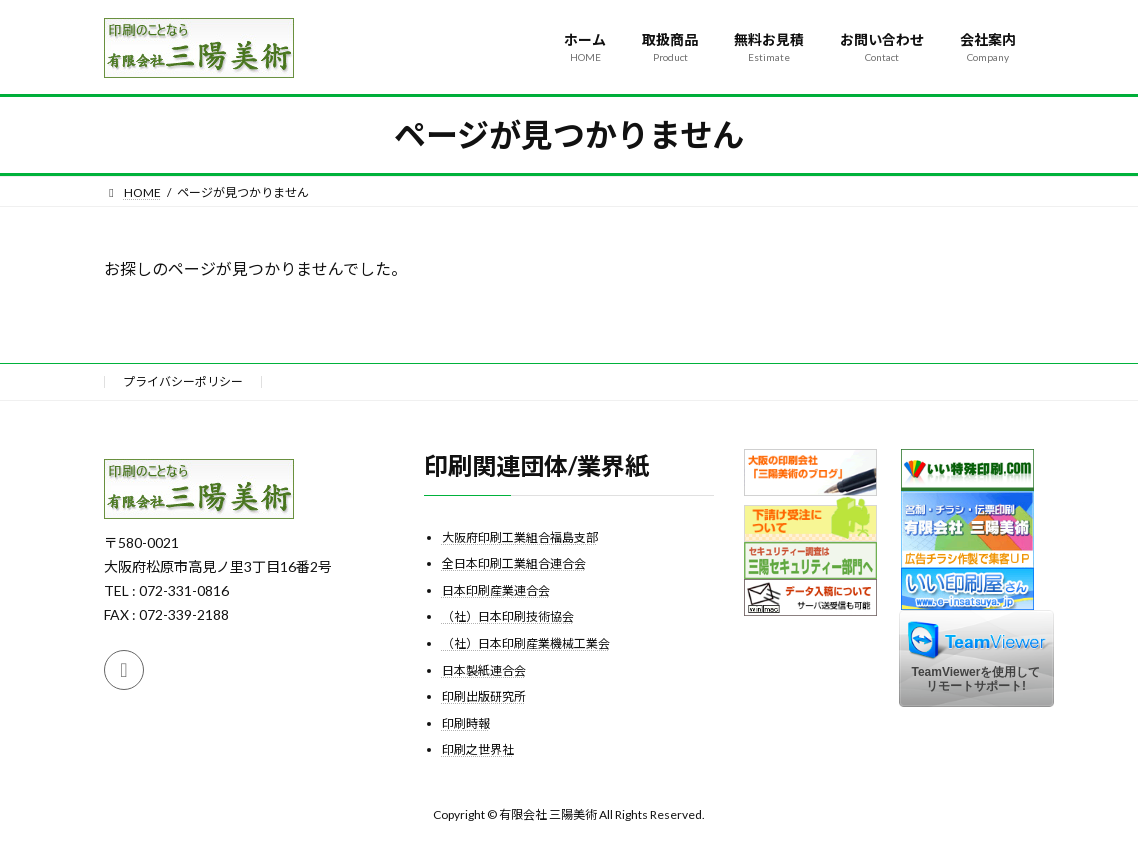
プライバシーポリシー (183, 381)
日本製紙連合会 (484, 669)
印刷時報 (466, 722)
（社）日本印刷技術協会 (508, 616)
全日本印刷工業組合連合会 (514, 563)
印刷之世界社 (478, 749)
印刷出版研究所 (484, 696)
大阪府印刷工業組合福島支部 (520, 536)
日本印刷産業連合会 (496, 589)
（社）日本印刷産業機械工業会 (526, 643)
